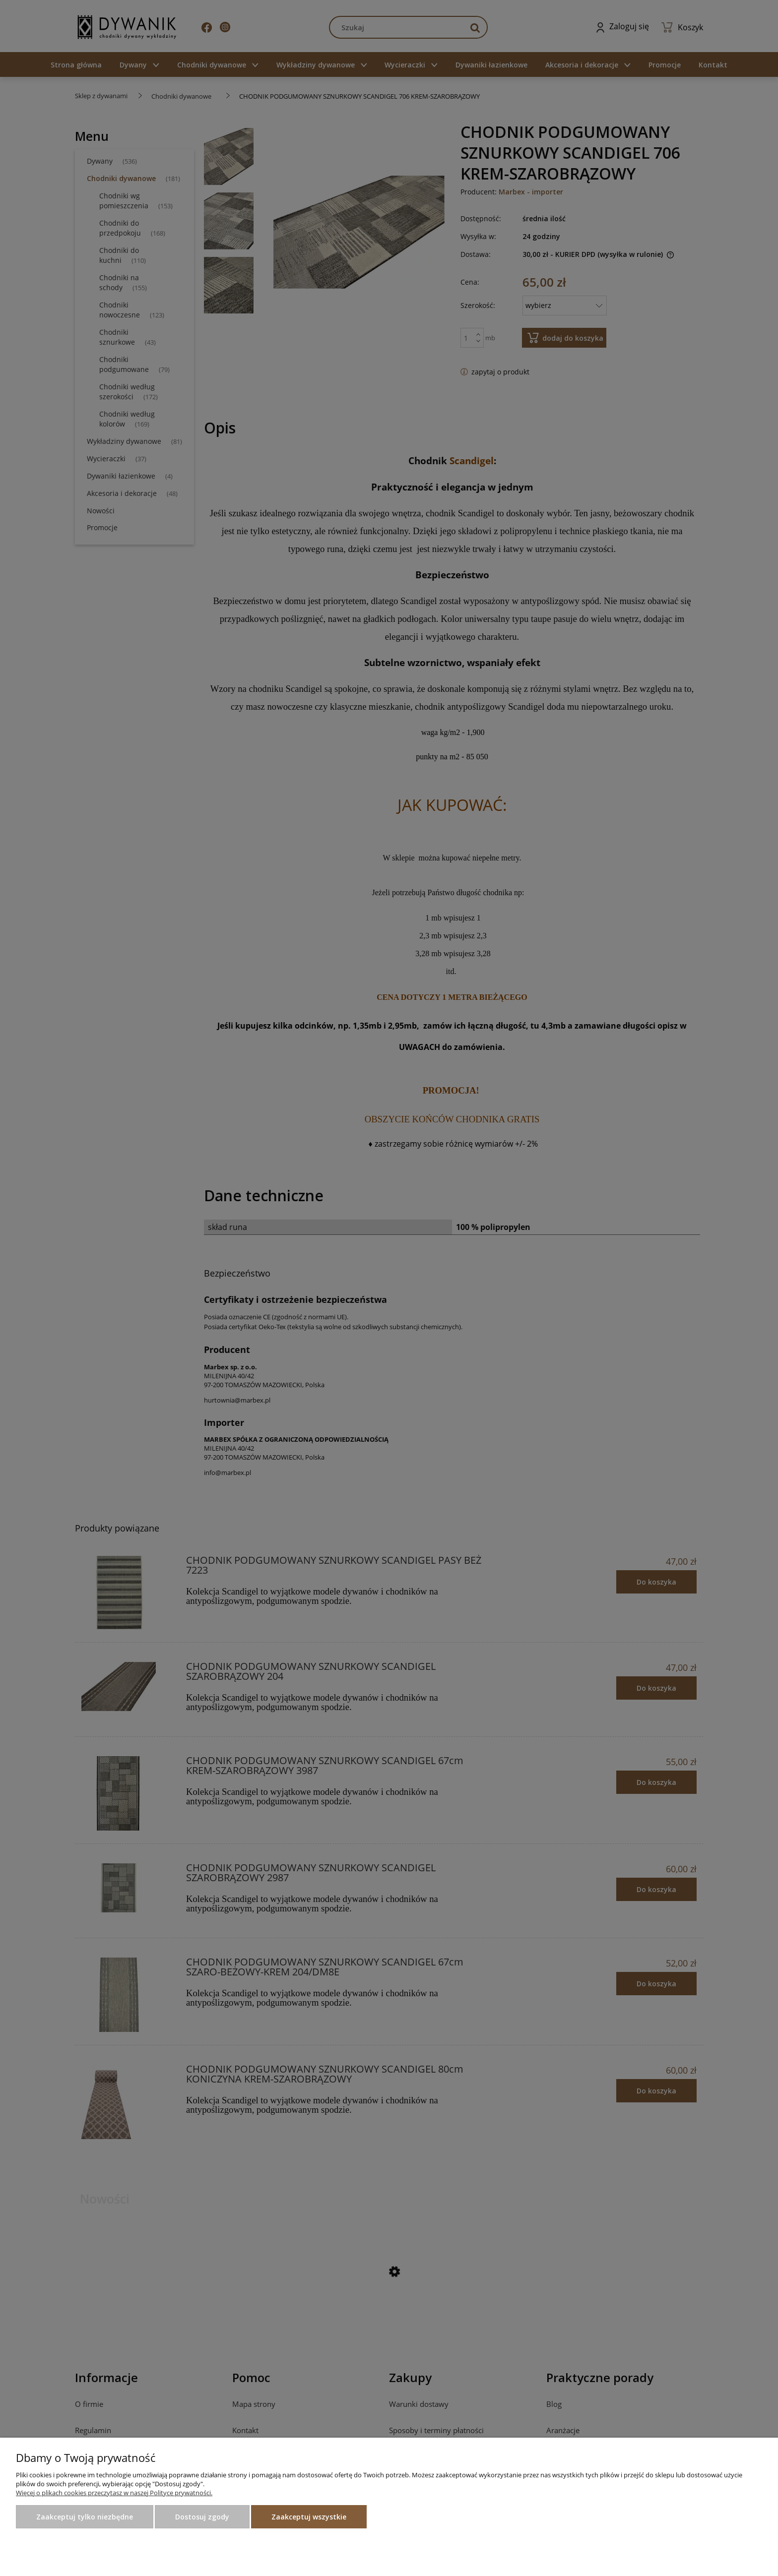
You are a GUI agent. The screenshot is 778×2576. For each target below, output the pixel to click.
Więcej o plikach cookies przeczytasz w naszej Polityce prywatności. (114, 2492)
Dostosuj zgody (202, 2516)
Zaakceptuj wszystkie (308, 2516)
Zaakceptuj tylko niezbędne (84, 2516)
